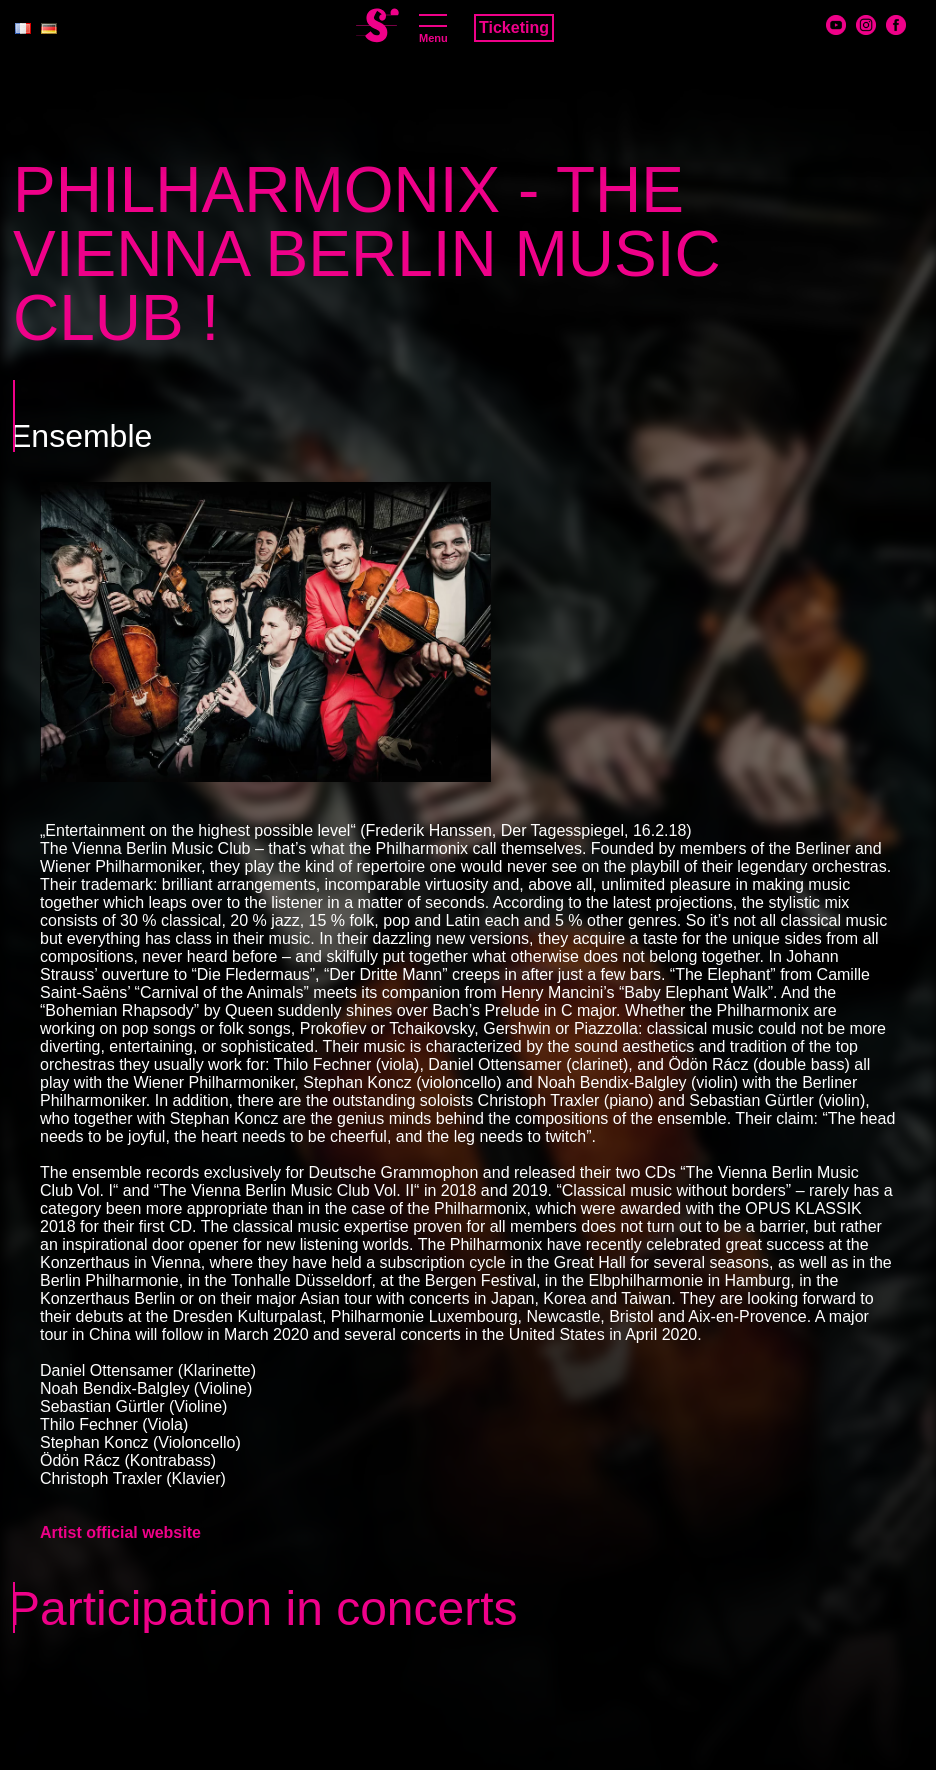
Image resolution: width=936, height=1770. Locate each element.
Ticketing (514, 27)
